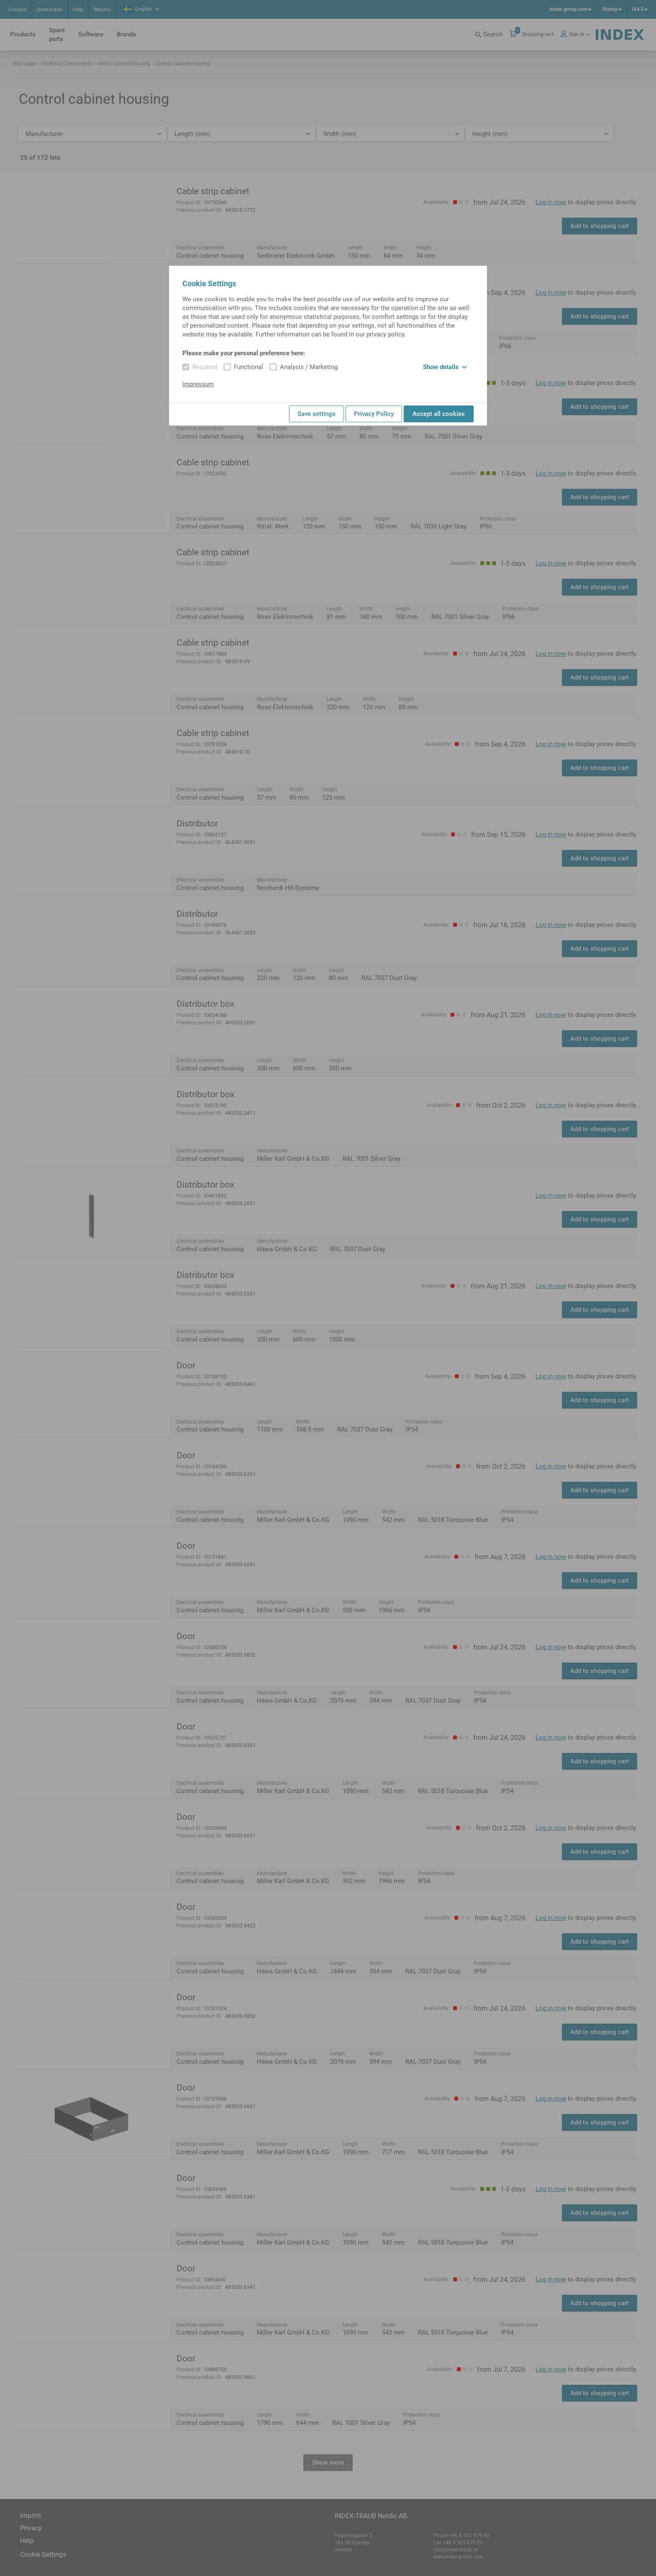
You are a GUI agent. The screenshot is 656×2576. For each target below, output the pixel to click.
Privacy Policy (374, 414)
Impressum (198, 384)
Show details (445, 367)
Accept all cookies (439, 414)
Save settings (316, 414)
